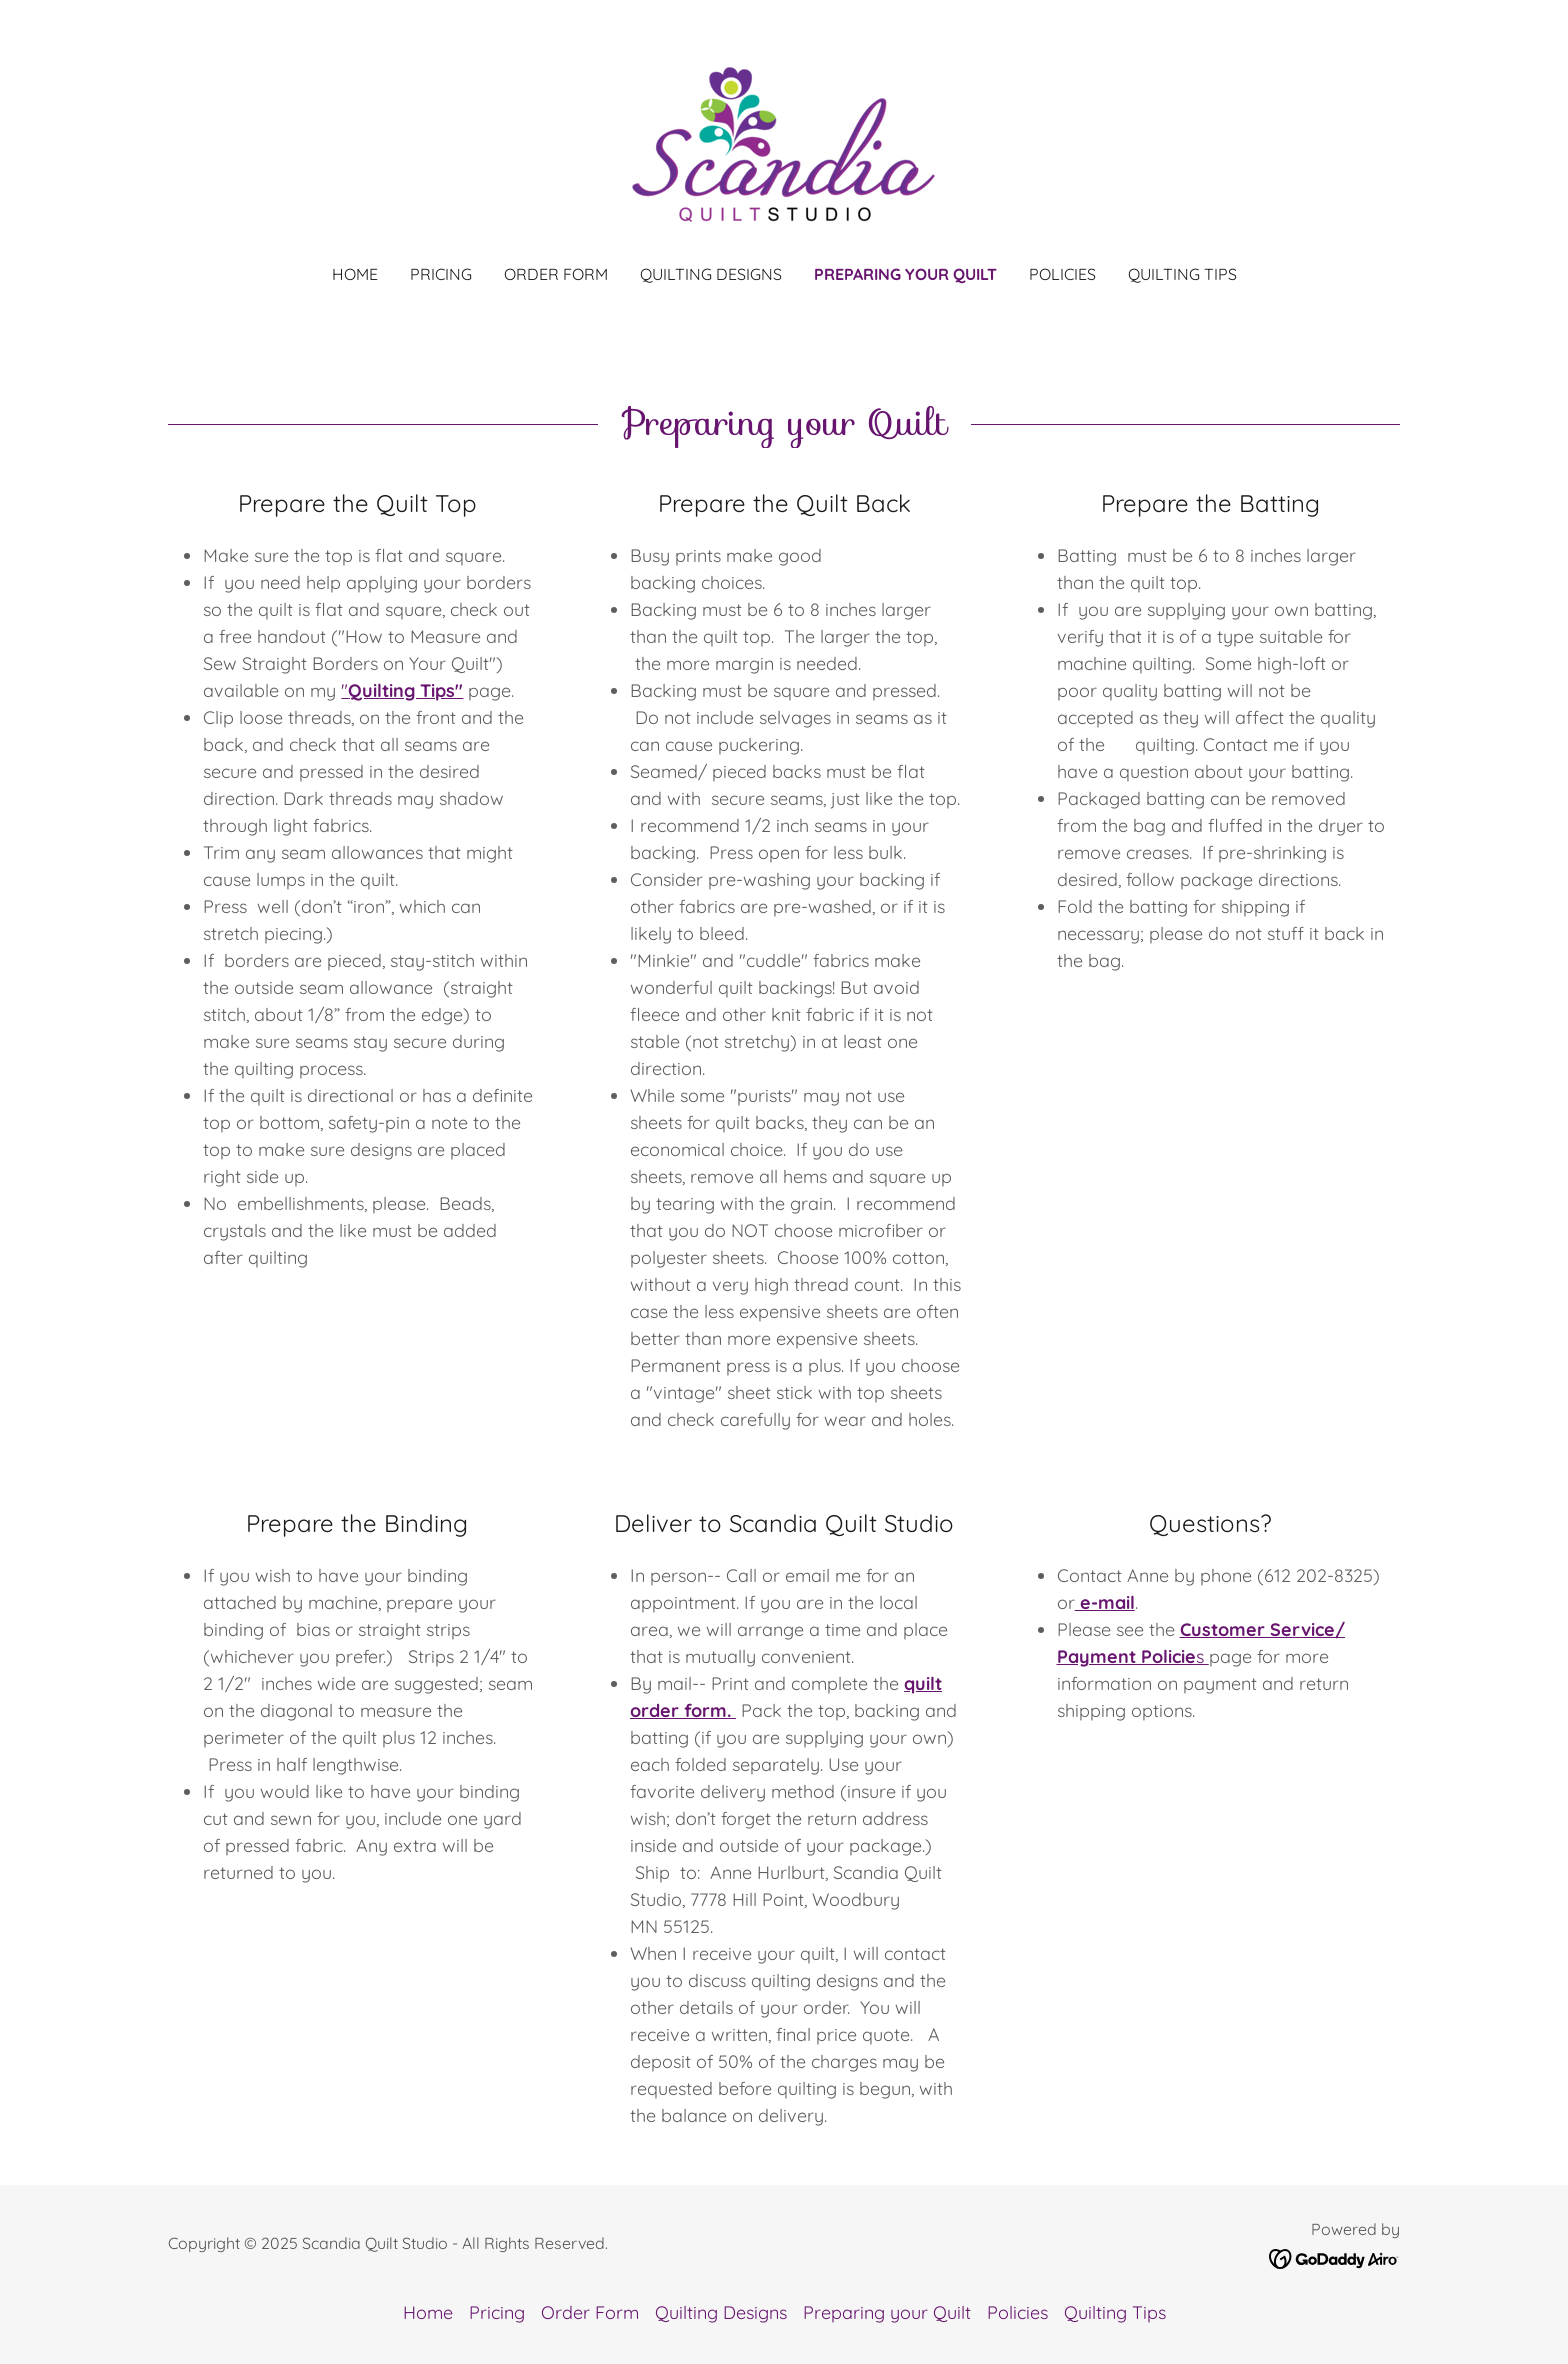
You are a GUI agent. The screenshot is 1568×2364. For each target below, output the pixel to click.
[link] (783, 145)
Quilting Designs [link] (711, 274)
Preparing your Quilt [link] (905, 274)
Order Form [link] (556, 274)
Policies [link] (1062, 274)
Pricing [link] (441, 274)
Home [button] (428, 2312)
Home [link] (355, 274)
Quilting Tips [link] (1182, 274)
